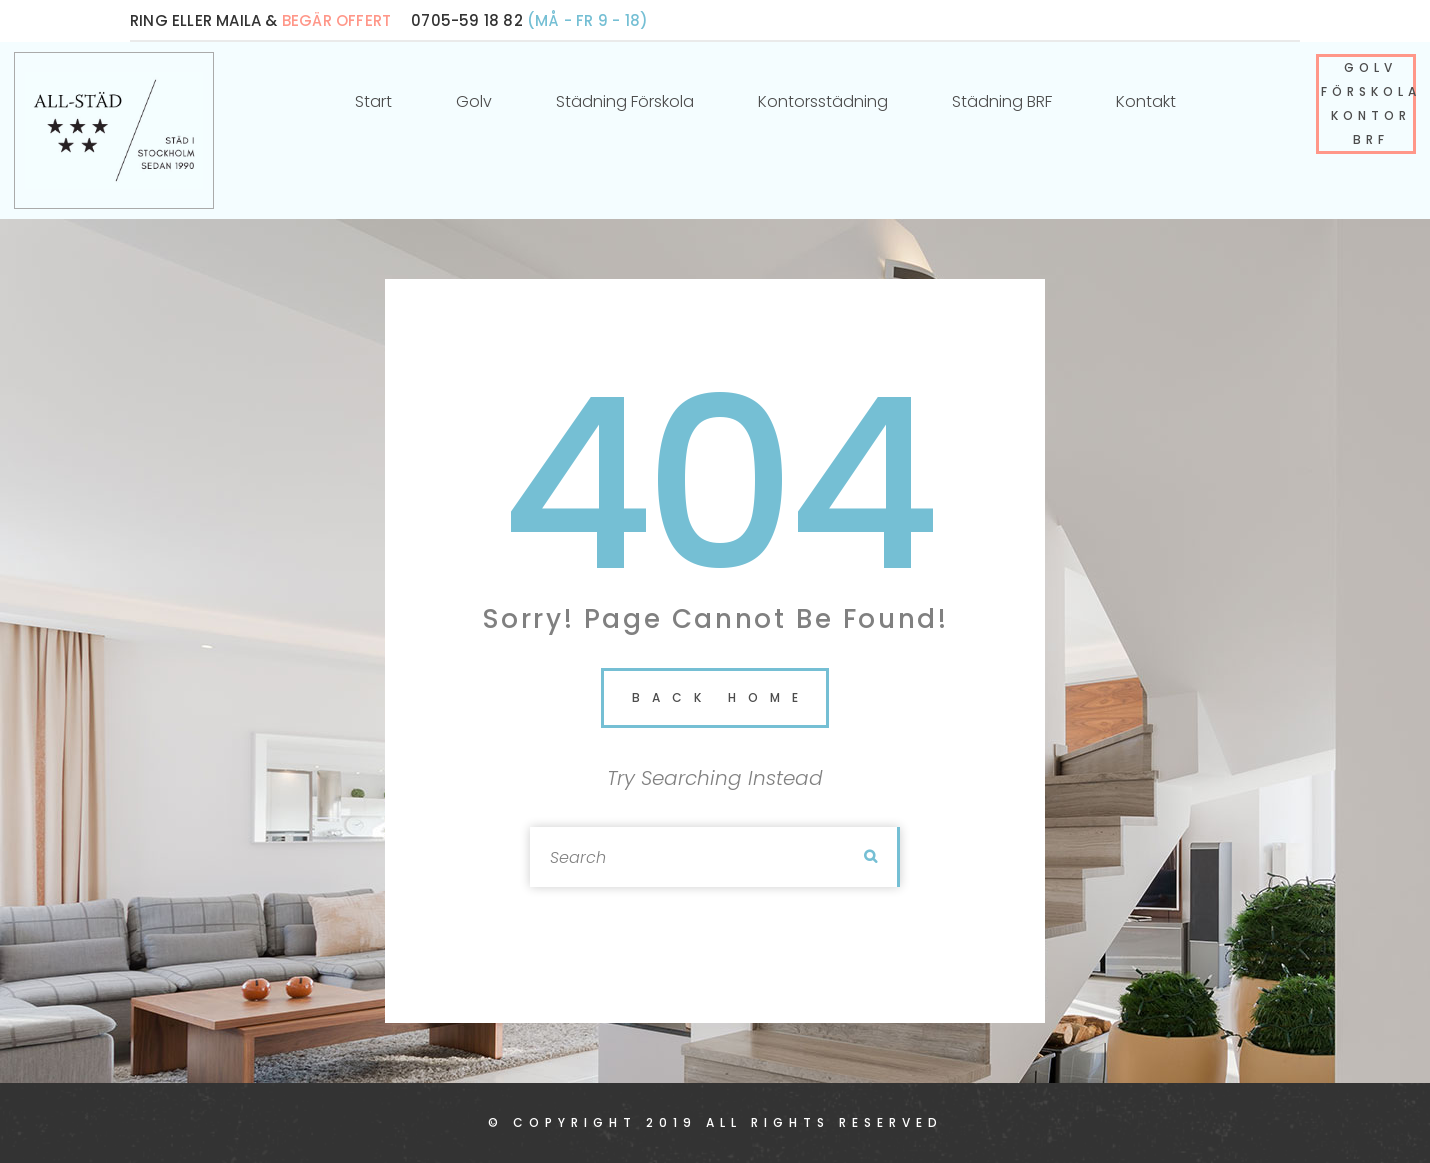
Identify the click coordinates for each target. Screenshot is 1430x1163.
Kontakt (1146, 101)
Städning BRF (1002, 101)
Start (373, 101)
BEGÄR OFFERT (336, 20)
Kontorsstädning (823, 101)
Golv (474, 101)
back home (721, 697)
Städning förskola (625, 101)
